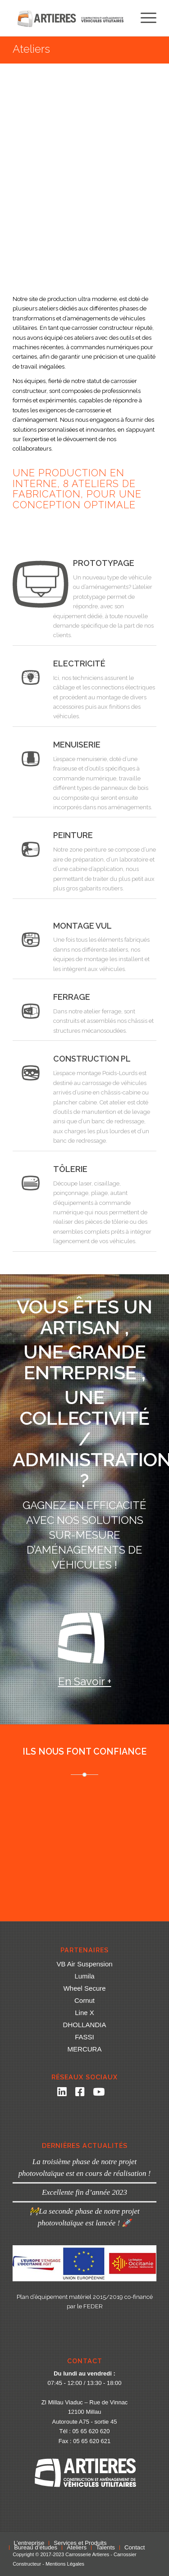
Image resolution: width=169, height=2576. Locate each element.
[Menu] (144, 18)
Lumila (84, 1976)
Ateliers (31, 48)
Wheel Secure (84, 1988)
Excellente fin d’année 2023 (84, 2192)
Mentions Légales (65, 2564)
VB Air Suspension (84, 1964)
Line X (84, 2012)
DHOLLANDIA (84, 2025)
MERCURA (85, 2049)
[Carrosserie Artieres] (70, 18)
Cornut (84, 2000)
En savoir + (84, 1681)
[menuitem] (144, 18)
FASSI (84, 2037)
